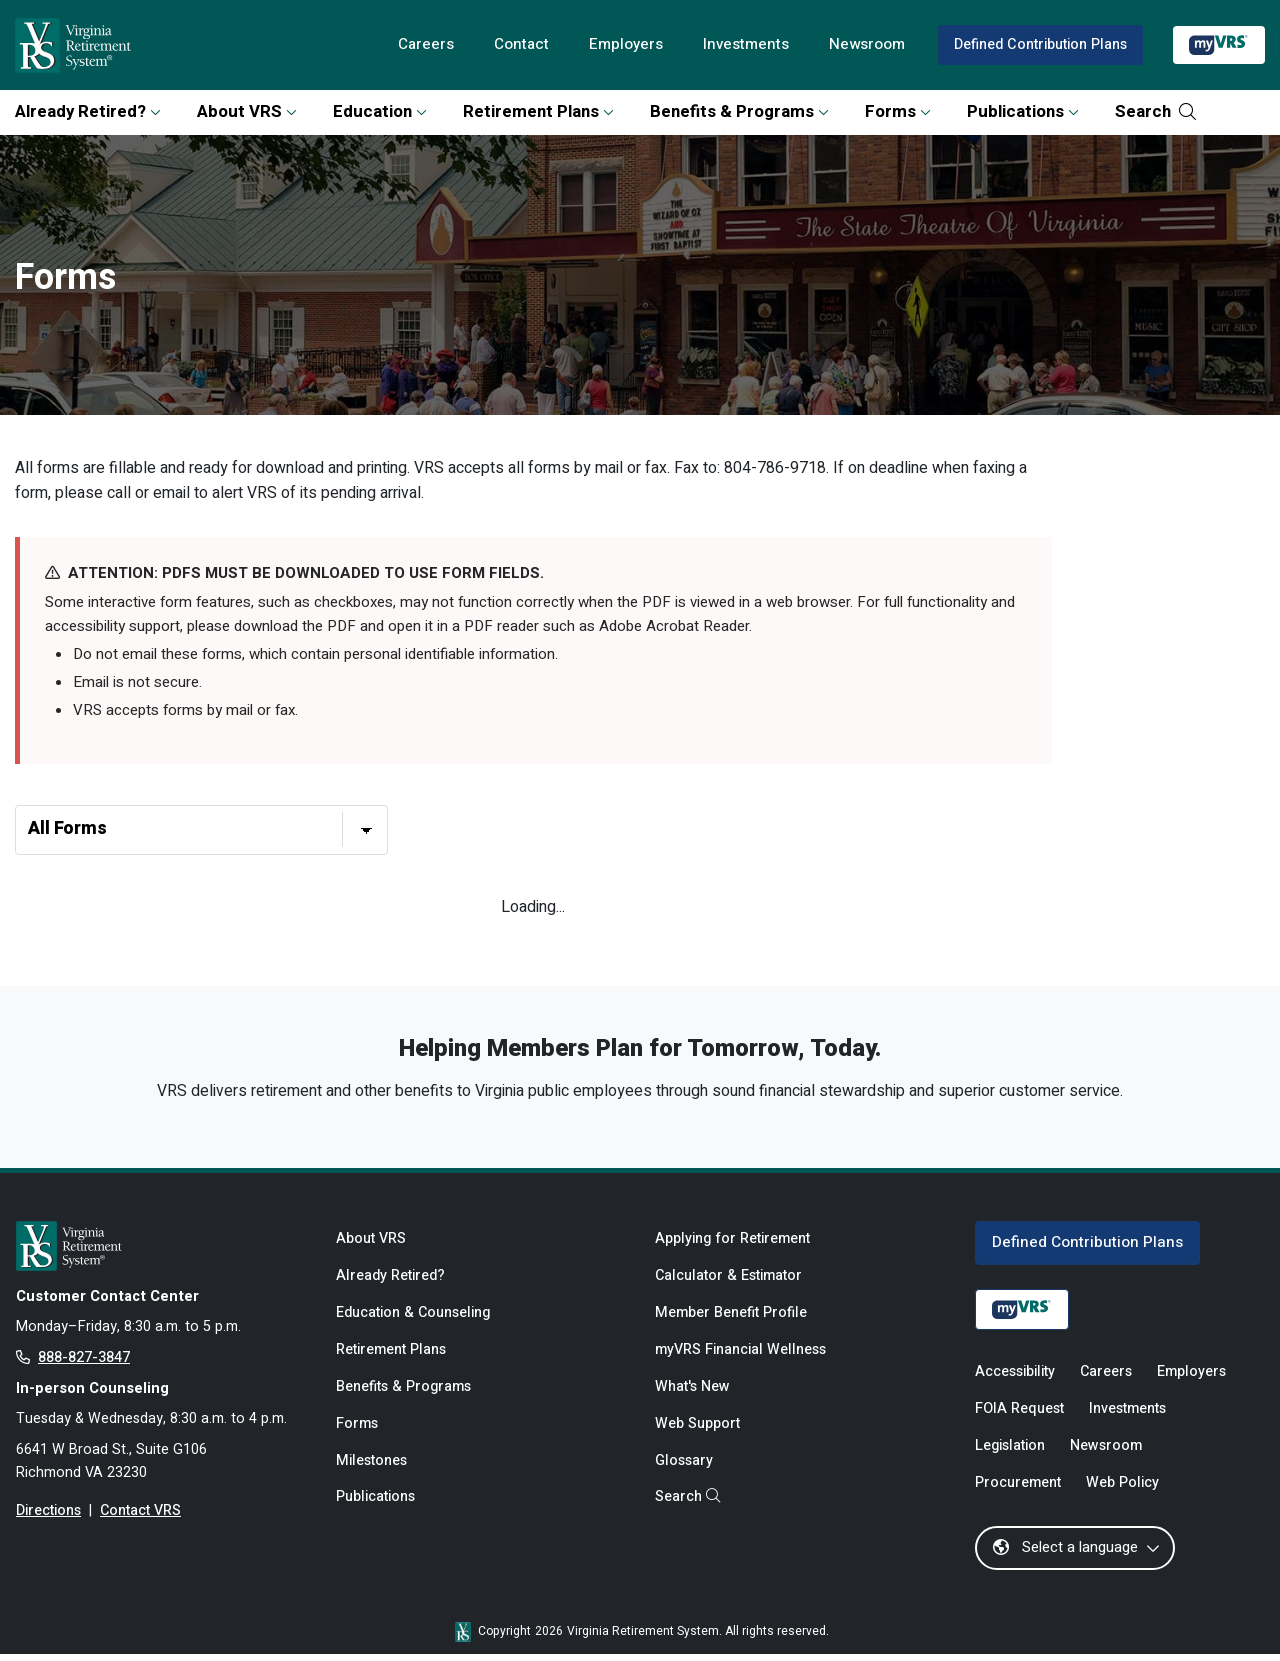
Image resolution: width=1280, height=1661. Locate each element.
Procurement (1018, 1489)
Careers (420, 45)
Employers (622, 45)
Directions (48, 1518)
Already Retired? (88, 111)
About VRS (247, 111)
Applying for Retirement (732, 1243)
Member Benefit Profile (731, 1318)
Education (380, 111)
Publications (1023, 111)
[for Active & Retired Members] (161, 1250)
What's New (692, 1393)
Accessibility (1015, 1377)
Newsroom (865, 45)
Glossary (684, 1468)
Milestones (371, 1468)
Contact (517, 45)
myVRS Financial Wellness (740, 1356)
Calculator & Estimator (729, 1281)
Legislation (1010, 1452)
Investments (743, 45)
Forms (898, 111)
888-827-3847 (84, 1363)
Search (1155, 111)
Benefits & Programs (739, 111)
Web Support (697, 1430)
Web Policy (1122, 1489)
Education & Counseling (414, 1318)
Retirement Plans (538, 111)
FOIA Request (1019, 1414)
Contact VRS (141, 1518)
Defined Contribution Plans (1040, 44)
